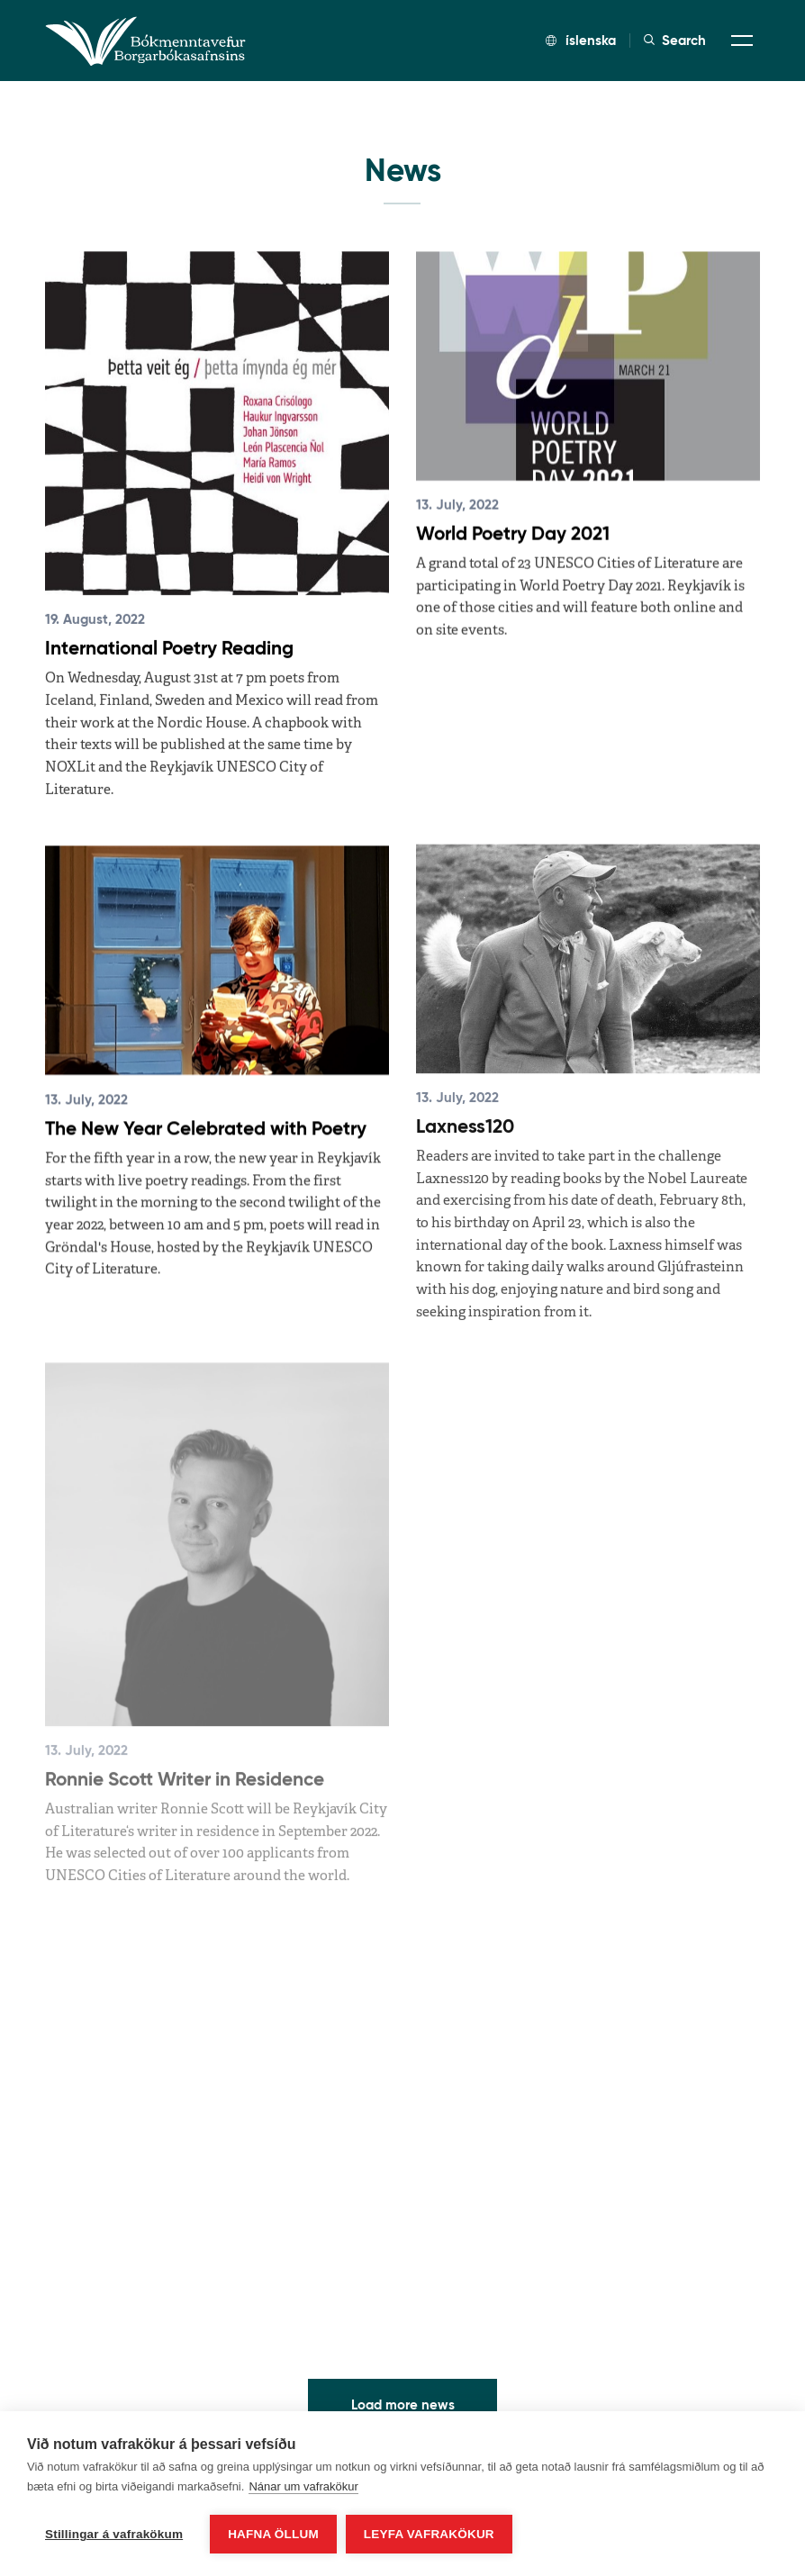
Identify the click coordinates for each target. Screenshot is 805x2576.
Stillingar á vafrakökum (114, 2534)
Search (675, 40)
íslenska (581, 40)
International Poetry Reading (169, 648)
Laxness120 (465, 1112)
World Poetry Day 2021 (513, 534)
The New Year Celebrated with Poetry (205, 1122)
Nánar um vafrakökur (303, 2486)
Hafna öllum (273, 2534)
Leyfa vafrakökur (429, 2534)
